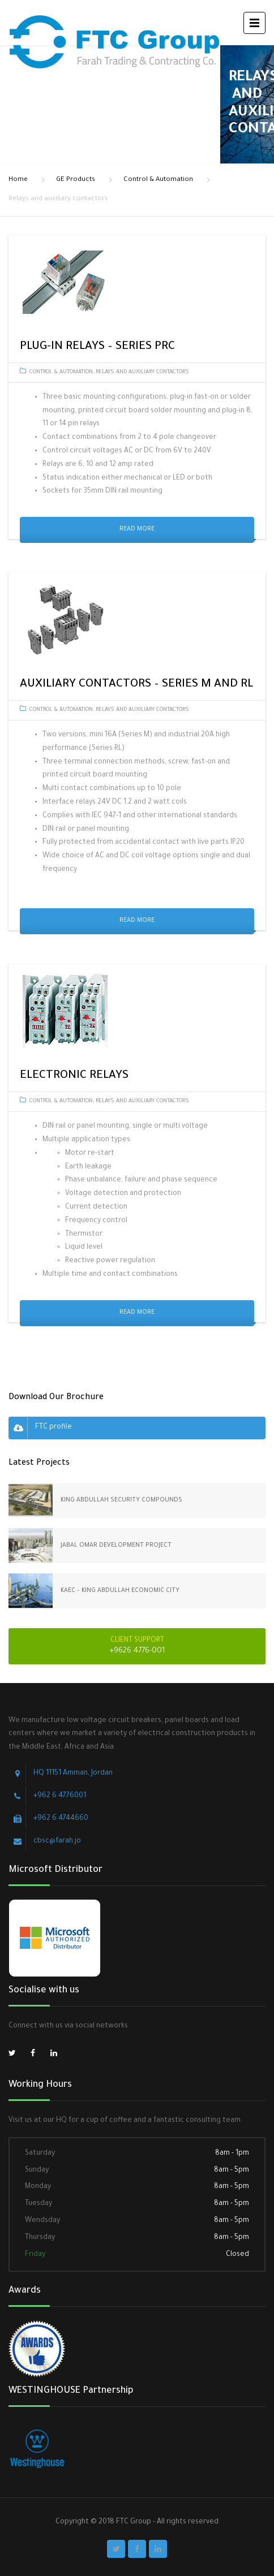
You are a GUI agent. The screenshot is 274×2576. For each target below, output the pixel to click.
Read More (137, 529)
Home (18, 180)
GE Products (75, 180)
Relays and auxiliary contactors (142, 372)
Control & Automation (158, 180)
